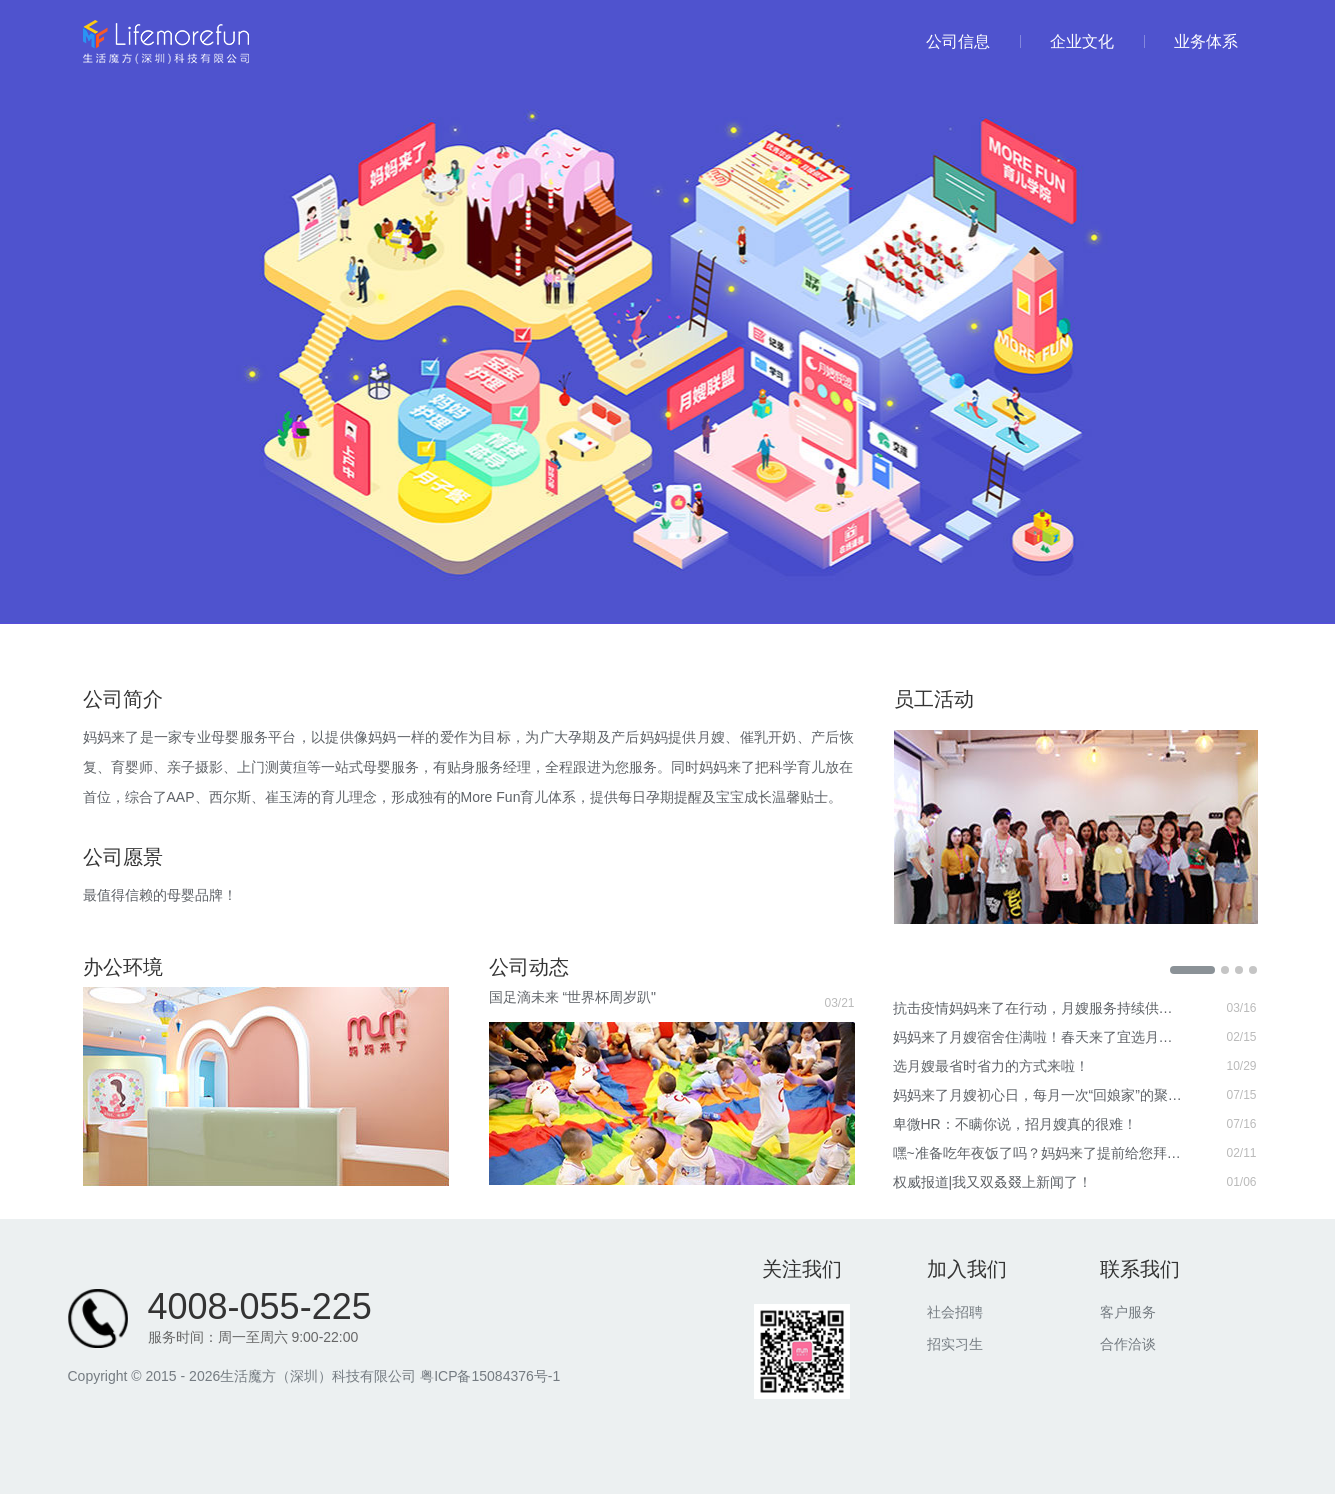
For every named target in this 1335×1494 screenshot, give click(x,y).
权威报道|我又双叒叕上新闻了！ (993, 1182)
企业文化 (1067, 41)
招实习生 (955, 1344)
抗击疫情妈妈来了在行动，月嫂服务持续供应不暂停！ (1039, 1008)
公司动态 (529, 967)
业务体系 (1191, 41)
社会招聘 (955, 1312)
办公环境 (123, 967)
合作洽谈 (1128, 1344)
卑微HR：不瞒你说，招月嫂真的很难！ (1015, 1124)
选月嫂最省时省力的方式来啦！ (991, 1066)
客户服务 (1128, 1312)
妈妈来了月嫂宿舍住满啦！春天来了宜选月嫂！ (1039, 1037)
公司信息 (958, 41)
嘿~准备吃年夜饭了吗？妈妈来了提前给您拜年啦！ (1039, 1153)
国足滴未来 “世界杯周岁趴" (573, 997)
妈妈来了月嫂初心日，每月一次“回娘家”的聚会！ (1039, 1095)
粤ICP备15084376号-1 (490, 1376)
